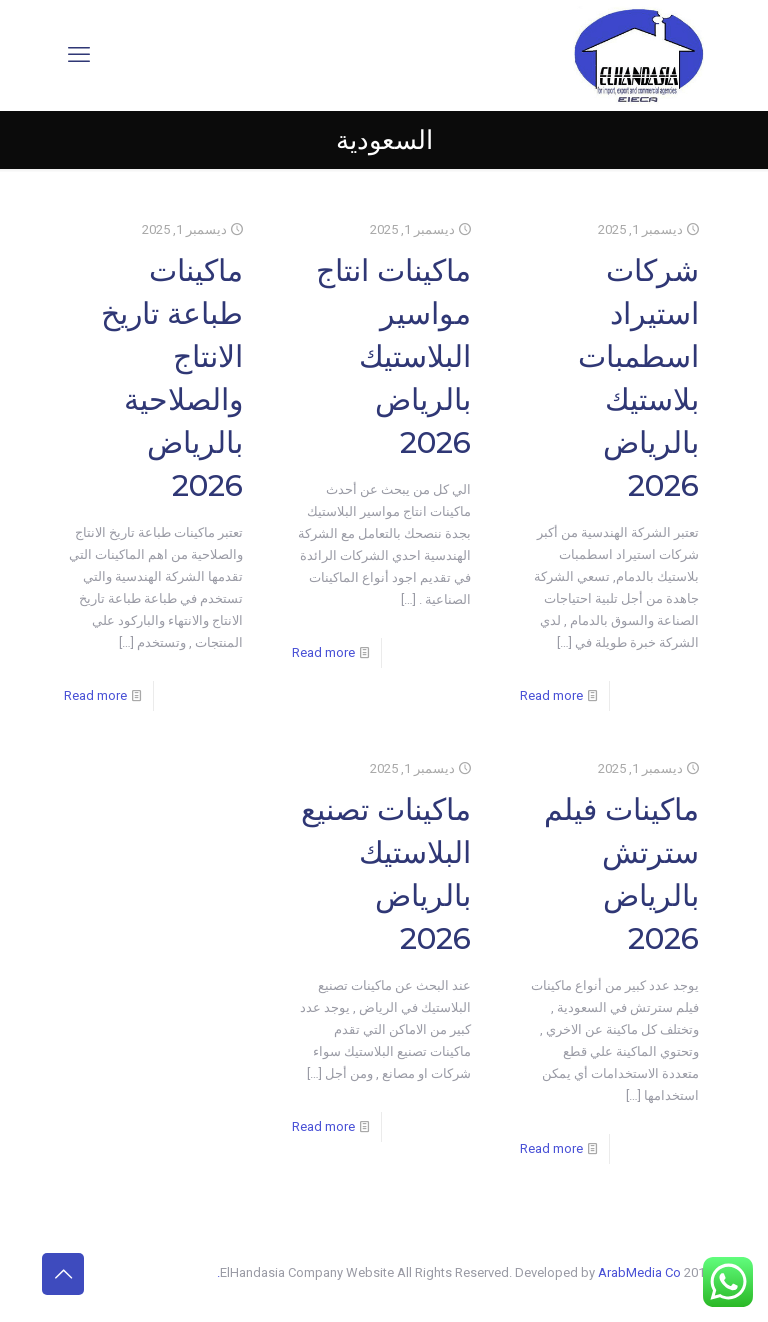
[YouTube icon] (153, 1272)
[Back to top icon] (63, 1274)
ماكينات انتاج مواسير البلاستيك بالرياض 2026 (393, 356)
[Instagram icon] (111, 1272)
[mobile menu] (79, 55)
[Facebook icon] (195, 1272)
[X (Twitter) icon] (174, 1272)
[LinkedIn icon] (132, 1272)
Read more (551, 695)
